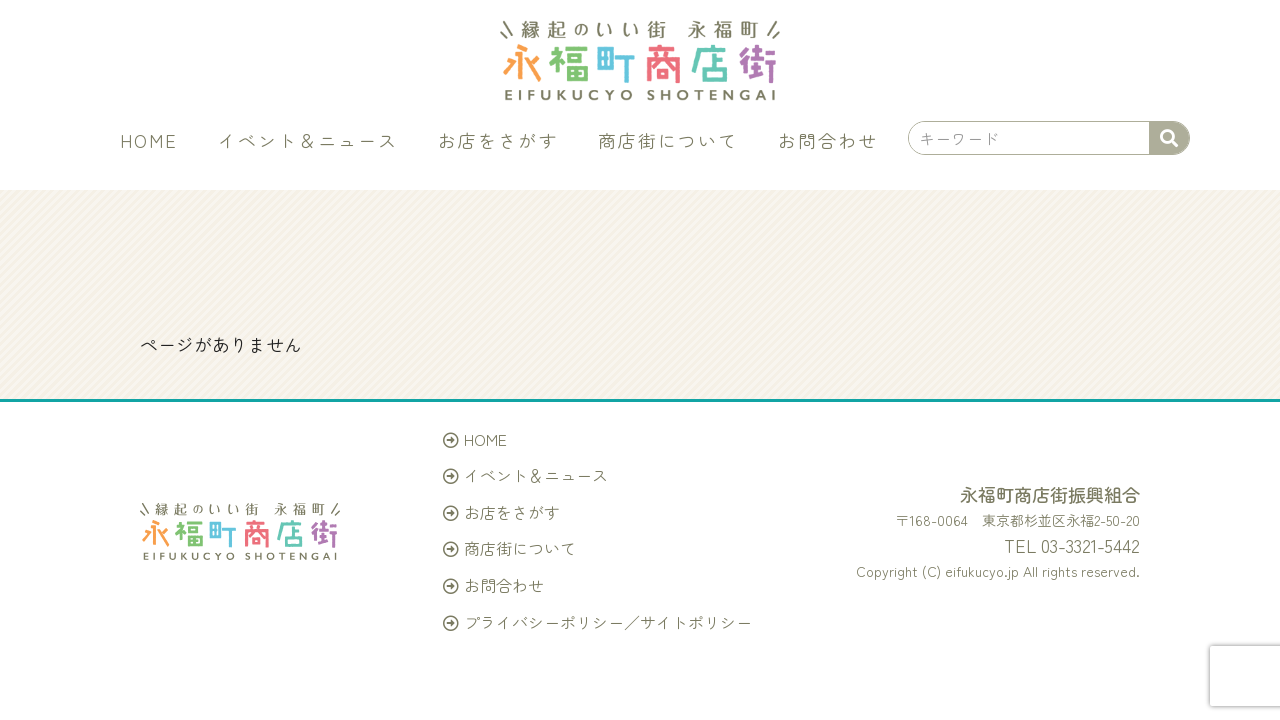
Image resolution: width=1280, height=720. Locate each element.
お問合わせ (828, 140)
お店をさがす (498, 140)
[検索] (1169, 138)
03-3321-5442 (1090, 545)
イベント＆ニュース (308, 140)
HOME (149, 140)
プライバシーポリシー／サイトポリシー (608, 622)
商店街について (668, 140)
